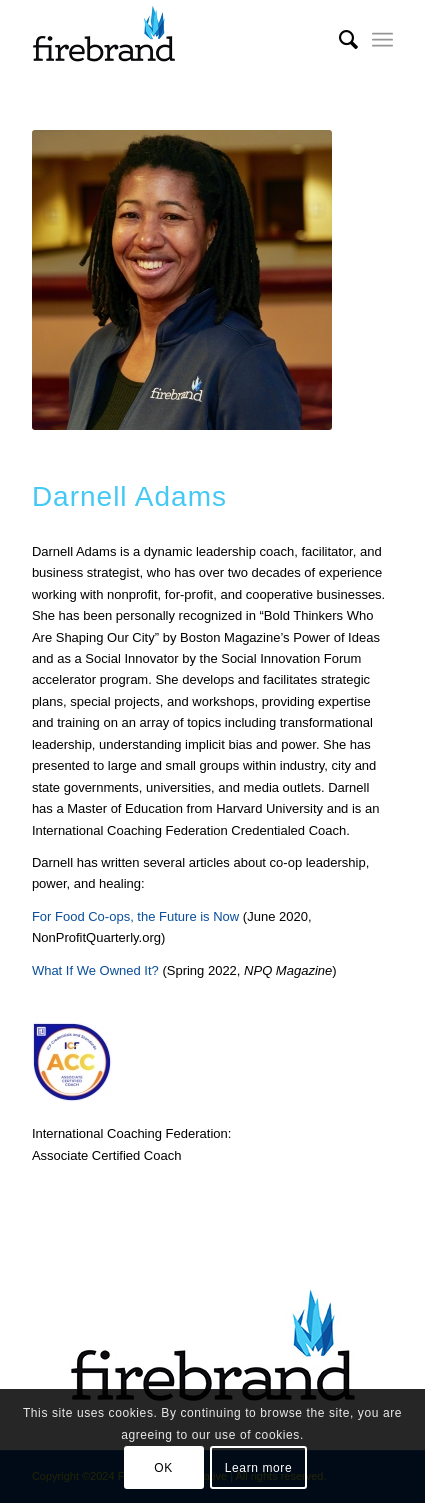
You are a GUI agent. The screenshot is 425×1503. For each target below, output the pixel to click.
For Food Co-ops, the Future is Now (135, 916)
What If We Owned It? (95, 970)
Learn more (258, 1468)
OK (163, 1468)
